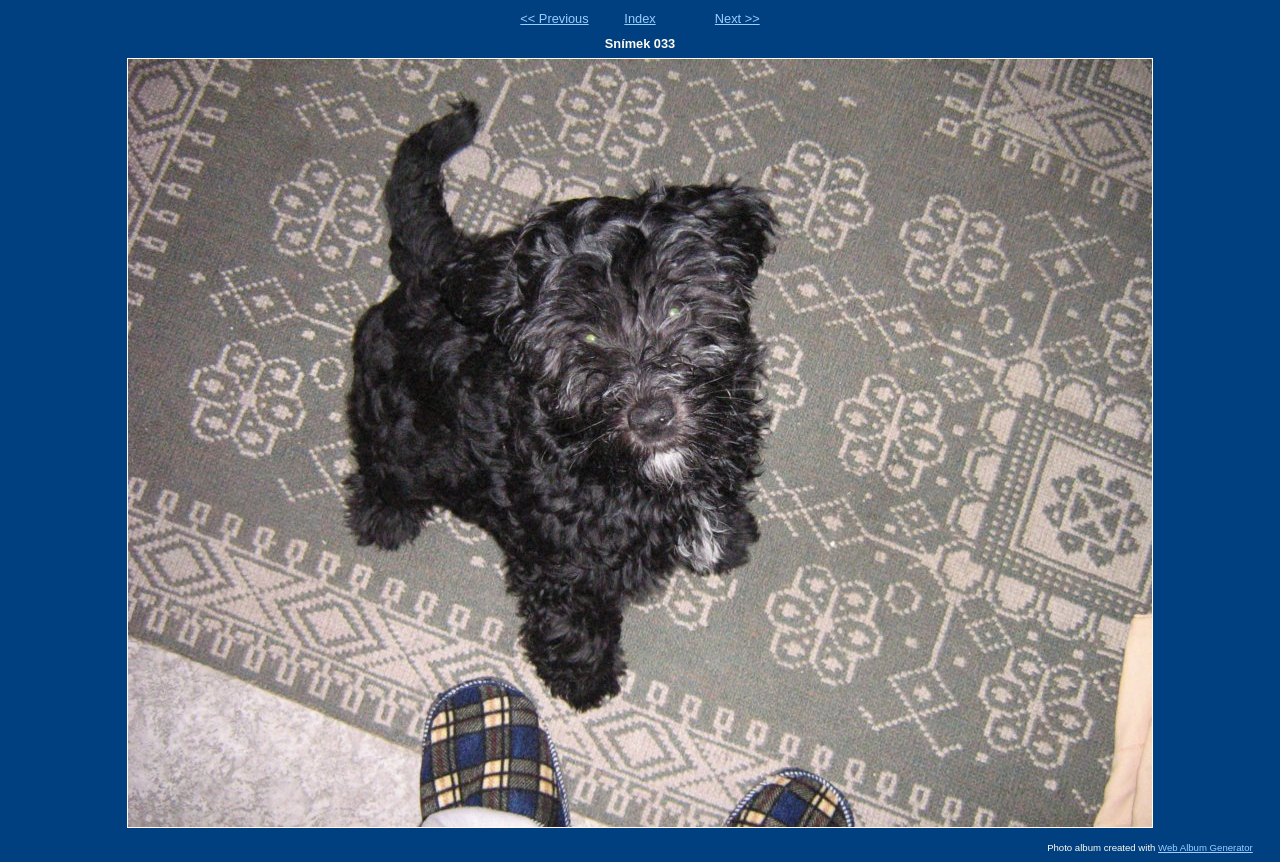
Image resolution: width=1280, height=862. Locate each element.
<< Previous (554, 18)
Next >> (737, 18)
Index (639, 18)
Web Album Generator (1205, 847)
